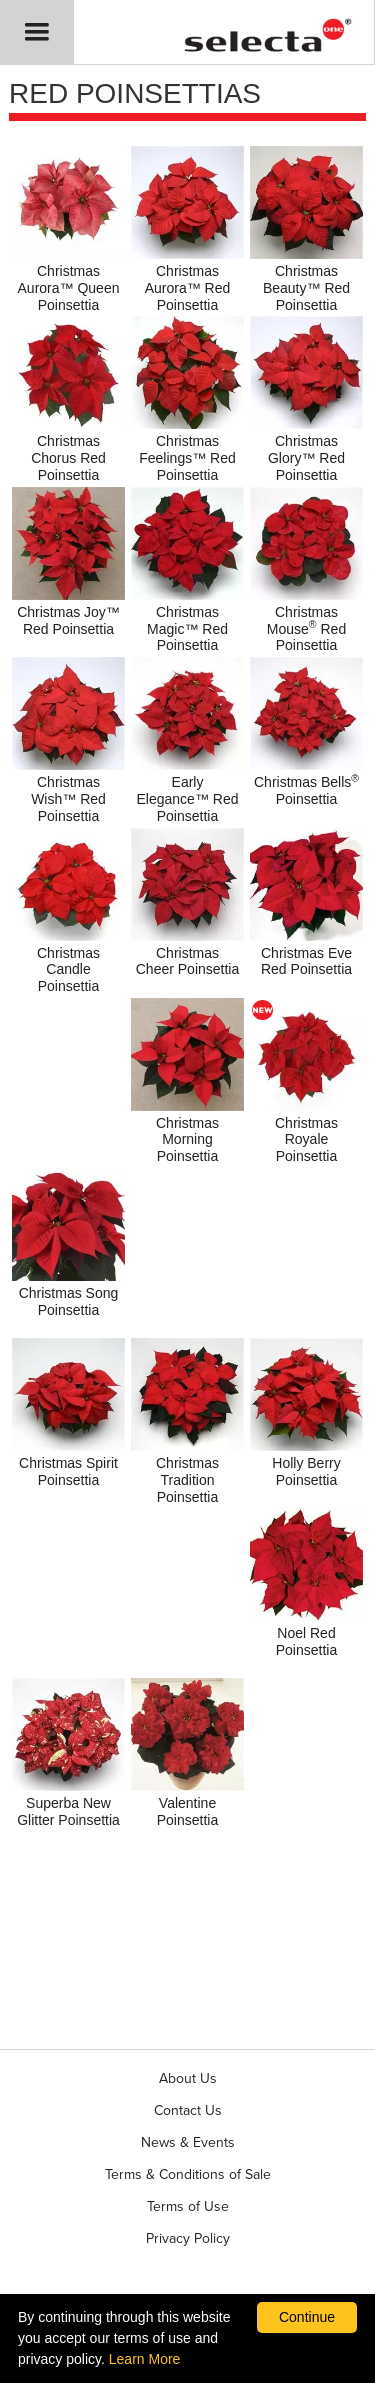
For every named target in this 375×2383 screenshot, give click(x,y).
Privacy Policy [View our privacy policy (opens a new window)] (188, 2238)
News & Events (188, 2142)
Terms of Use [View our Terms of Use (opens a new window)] (188, 2206)
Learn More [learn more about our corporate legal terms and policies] (145, 2359)
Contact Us (188, 2110)
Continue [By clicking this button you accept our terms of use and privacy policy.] (307, 2317)
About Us (188, 2078)
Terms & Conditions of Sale (188, 2174)
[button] (37, 32)
